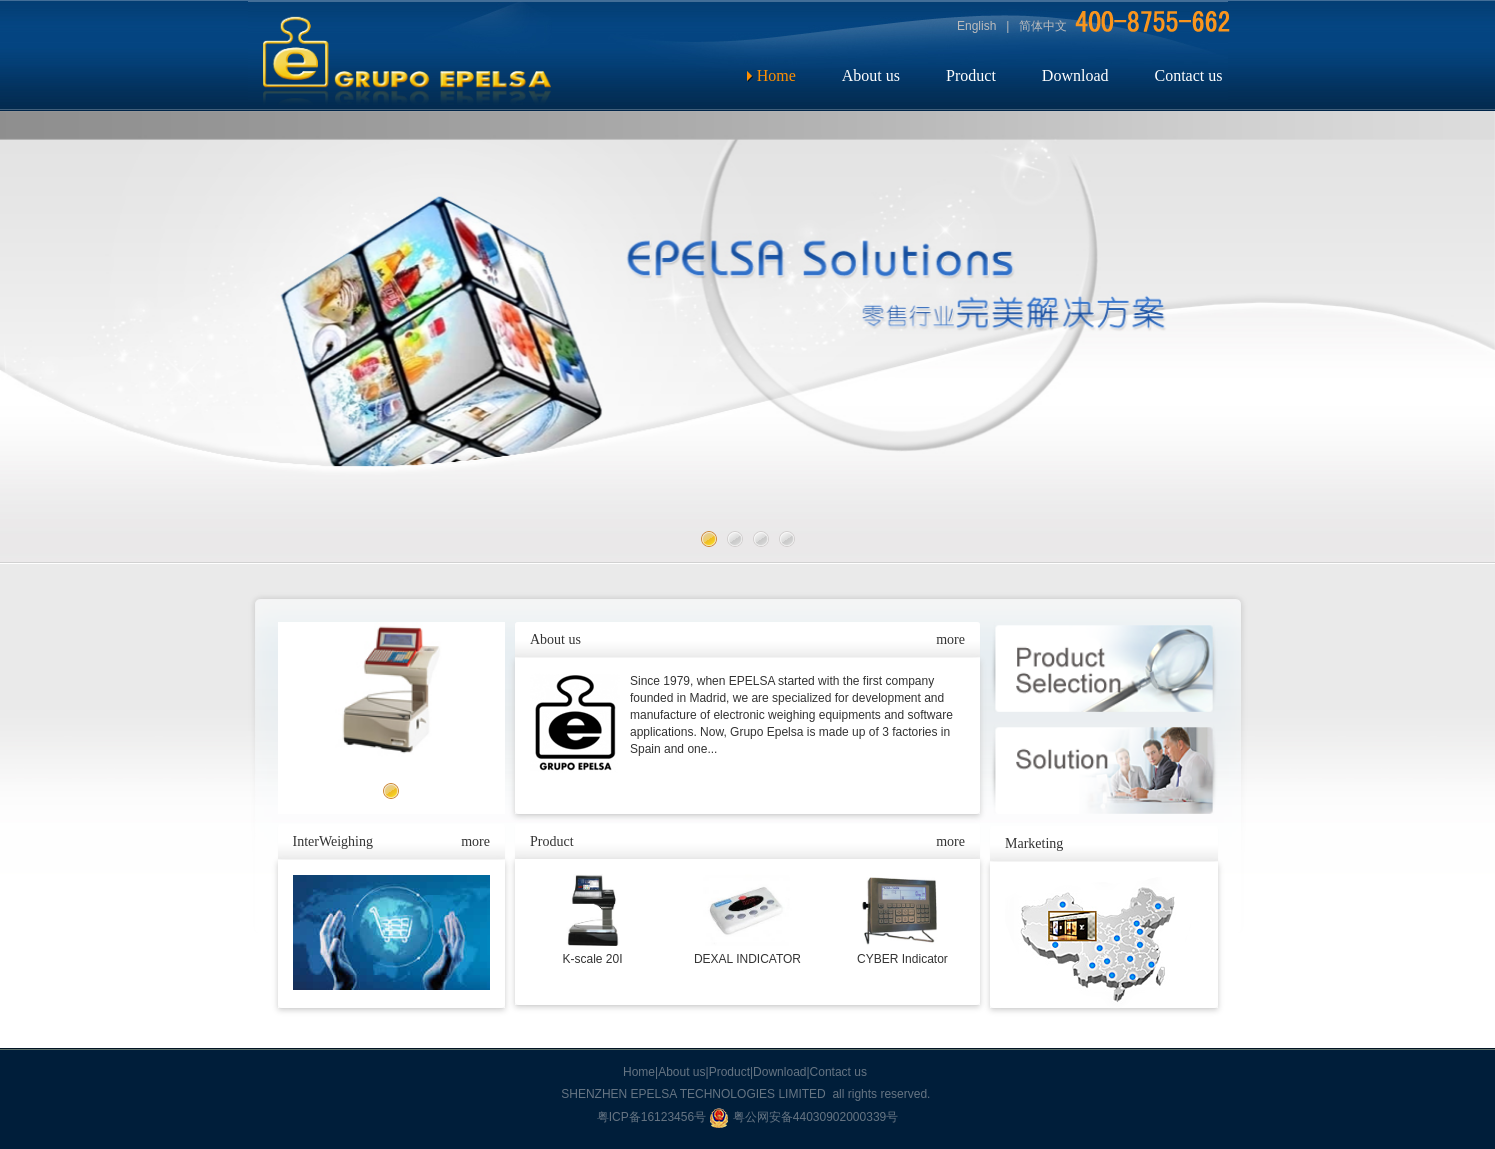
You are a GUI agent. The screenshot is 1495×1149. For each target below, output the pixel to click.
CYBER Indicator (902, 959)
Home (776, 75)
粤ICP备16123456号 (653, 1117)
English (976, 26)
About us (871, 75)
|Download (778, 1072)
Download (1075, 75)
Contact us (1188, 75)
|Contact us (836, 1072)
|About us (680, 1072)
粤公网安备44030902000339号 (803, 1117)
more (475, 841)
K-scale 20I (592, 959)
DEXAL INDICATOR (747, 959)
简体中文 (1043, 26)
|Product (728, 1072)
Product (971, 75)
